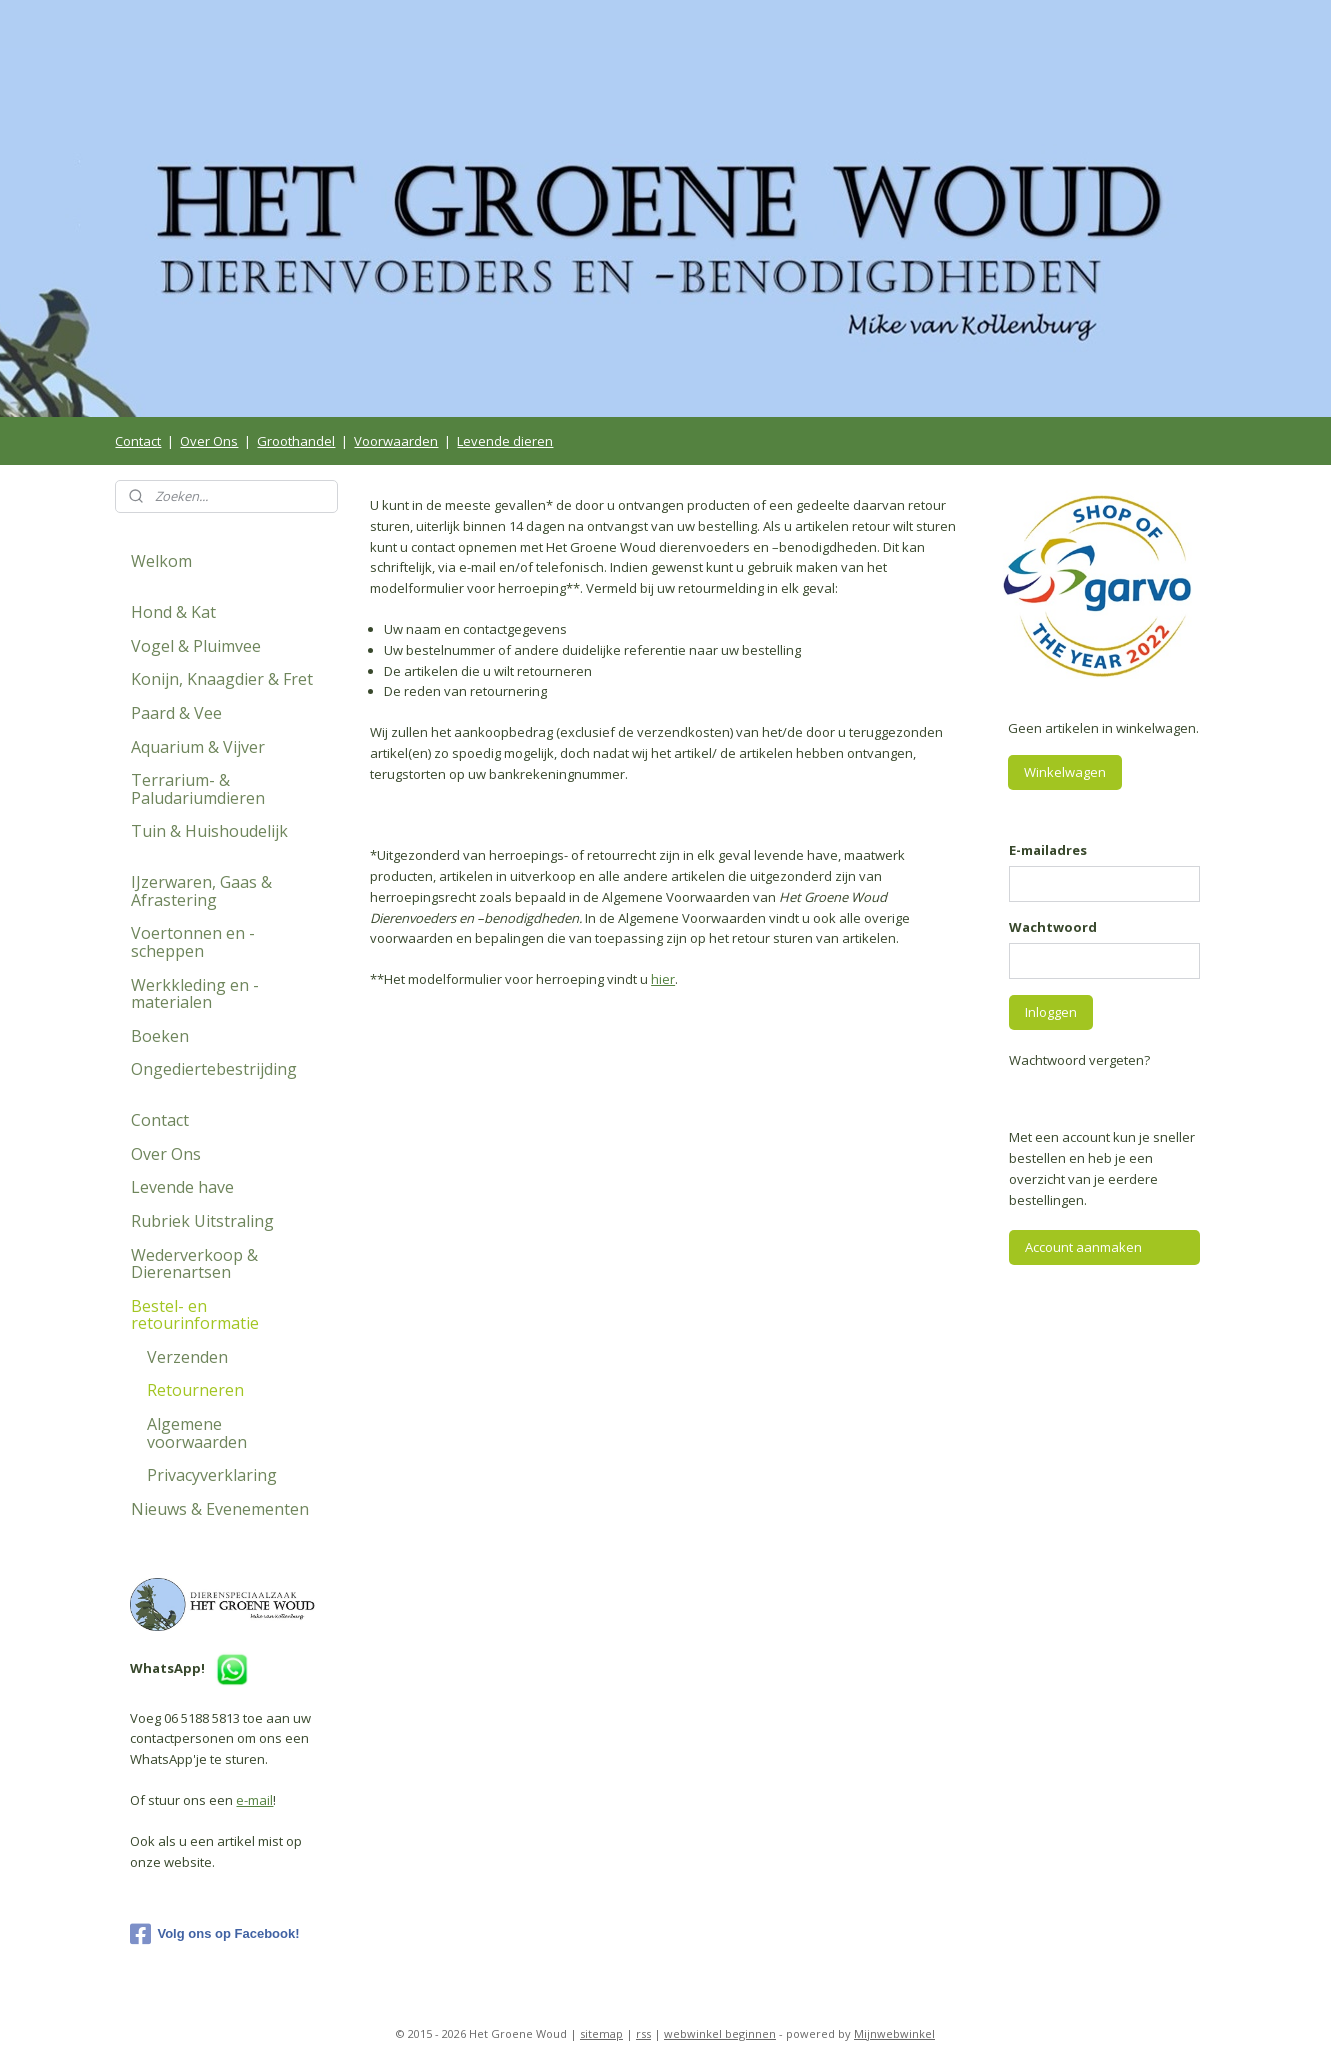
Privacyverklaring (212, 1475)
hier (663, 979)
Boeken (160, 1036)
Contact (138, 441)
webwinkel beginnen (720, 2033)
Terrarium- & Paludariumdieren (198, 789)
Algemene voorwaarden (197, 1433)
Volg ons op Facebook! (214, 1934)
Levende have (182, 1187)
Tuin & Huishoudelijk (209, 831)
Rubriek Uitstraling (202, 1221)
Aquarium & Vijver (198, 747)
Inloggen (1051, 1012)
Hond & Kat (173, 612)
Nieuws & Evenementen (220, 1509)
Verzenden (187, 1357)
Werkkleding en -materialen (195, 994)
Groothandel (296, 441)
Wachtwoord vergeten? (1079, 1060)
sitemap (601, 2033)
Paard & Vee (176, 713)
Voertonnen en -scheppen (193, 942)
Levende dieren (505, 441)
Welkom (161, 561)
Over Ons (209, 441)
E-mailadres (1048, 850)
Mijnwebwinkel (894, 2033)
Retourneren (195, 1390)
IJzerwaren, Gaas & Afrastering (201, 891)
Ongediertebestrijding (214, 1069)
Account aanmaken (1083, 1247)
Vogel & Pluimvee (196, 646)
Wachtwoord (1053, 927)
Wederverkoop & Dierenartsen (194, 1264)
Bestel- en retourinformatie (195, 1315)
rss (643, 2033)
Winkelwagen (1065, 772)
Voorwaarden (396, 441)
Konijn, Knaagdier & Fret (222, 679)
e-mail (254, 1800)
